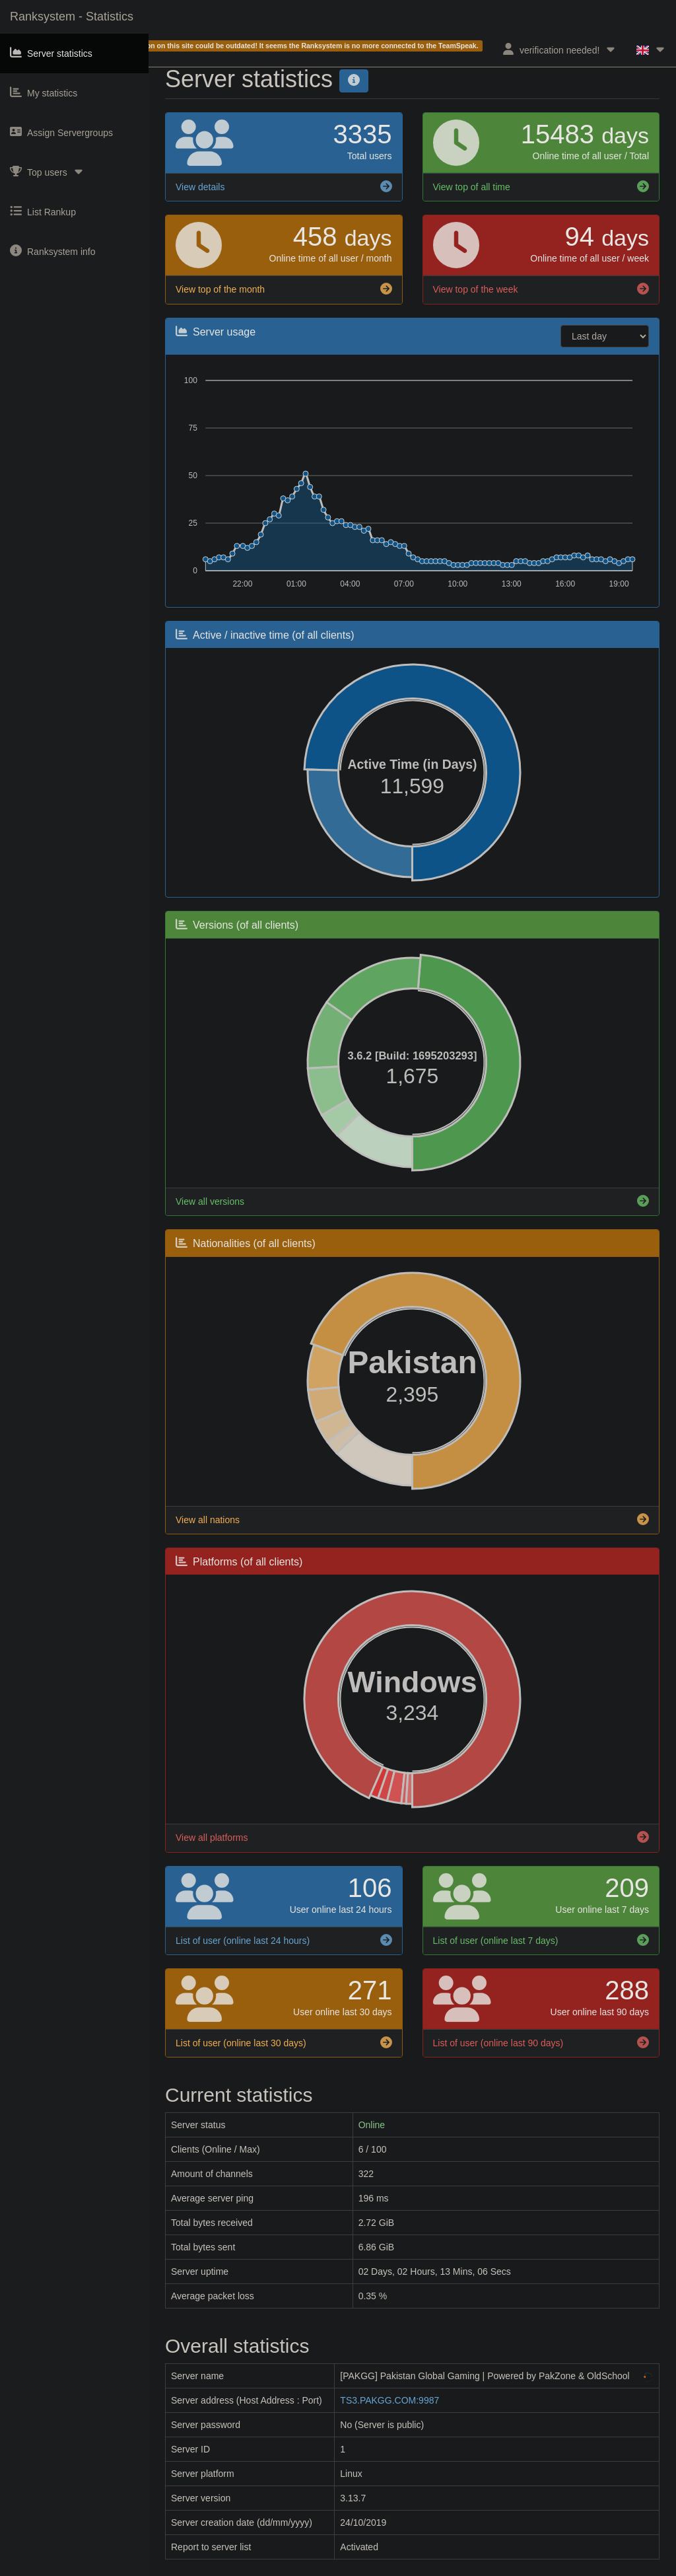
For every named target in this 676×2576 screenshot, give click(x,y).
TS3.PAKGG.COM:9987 (389, 2400)
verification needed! (559, 49)
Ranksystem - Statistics (71, 16)
